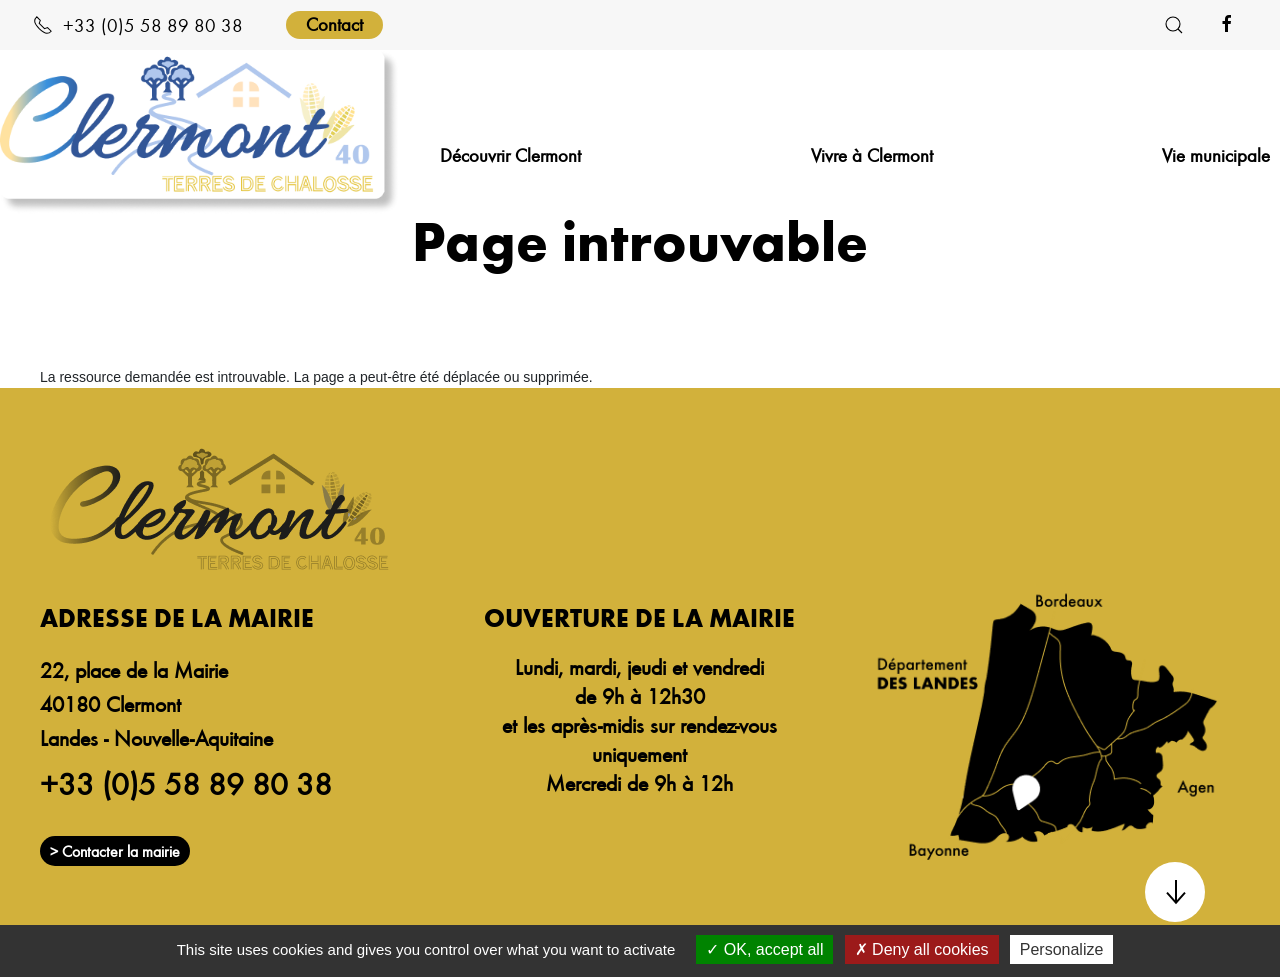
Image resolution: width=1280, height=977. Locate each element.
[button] (1174, 25)
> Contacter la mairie (115, 851)
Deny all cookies (922, 949)
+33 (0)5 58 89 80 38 (138, 24)
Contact (334, 23)
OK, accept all (764, 949)
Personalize (1062, 949)
